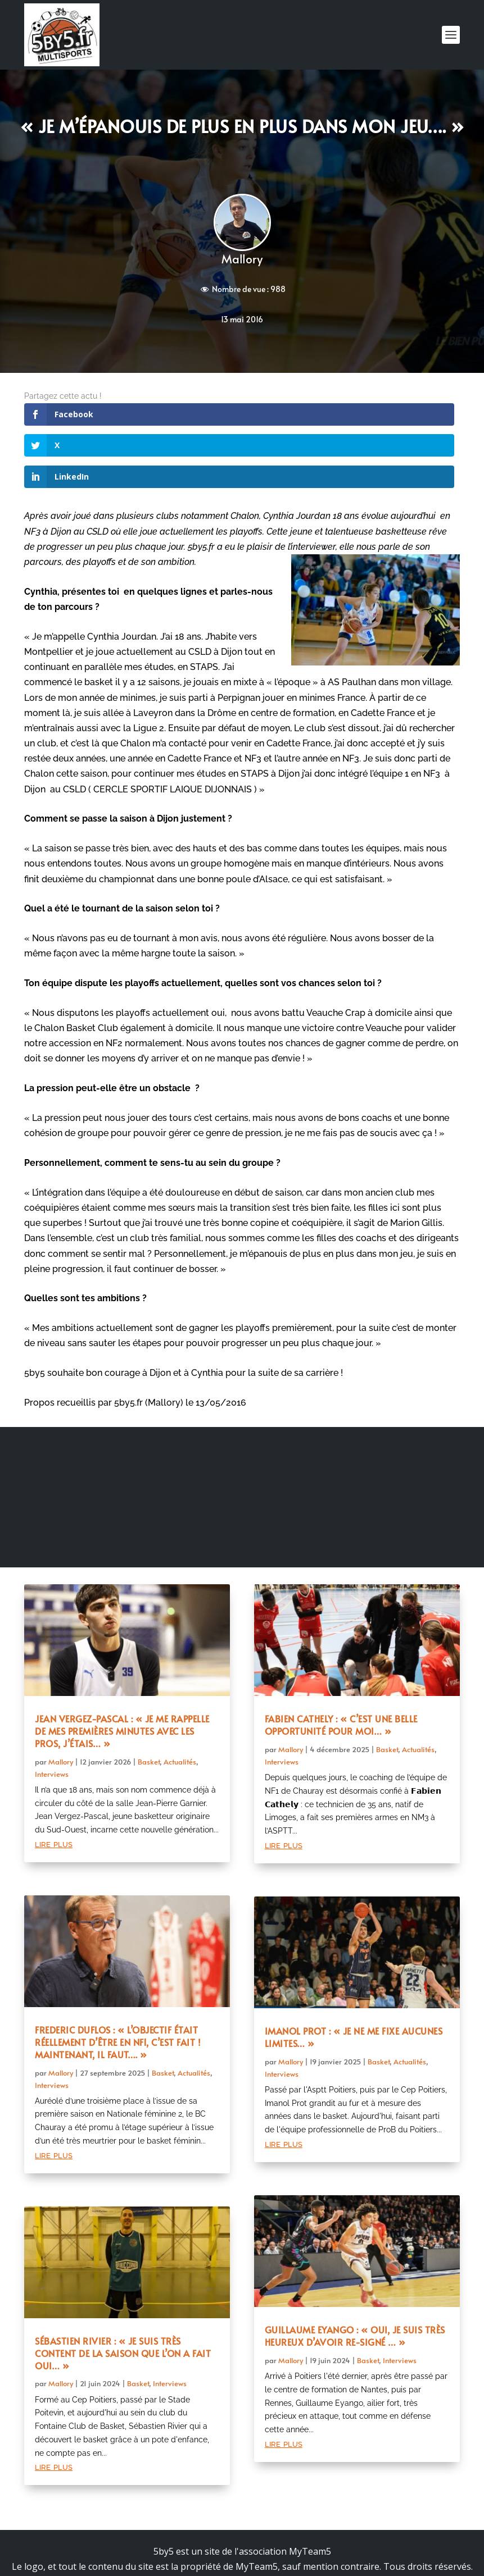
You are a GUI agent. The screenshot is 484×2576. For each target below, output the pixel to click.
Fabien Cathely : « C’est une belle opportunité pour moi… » (341, 1663)
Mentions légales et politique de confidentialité (242, 2520)
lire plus (54, 1782)
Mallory (242, 258)
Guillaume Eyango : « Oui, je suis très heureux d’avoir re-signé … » (355, 2274)
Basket (149, 1699)
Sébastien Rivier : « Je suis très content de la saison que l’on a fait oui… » (123, 2291)
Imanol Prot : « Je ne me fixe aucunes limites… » (354, 1975)
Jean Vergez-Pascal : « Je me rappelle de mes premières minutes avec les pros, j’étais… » (122, 1669)
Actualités (180, 1699)
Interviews (52, 1712)
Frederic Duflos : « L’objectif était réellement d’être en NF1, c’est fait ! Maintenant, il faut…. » (118, 1980)
